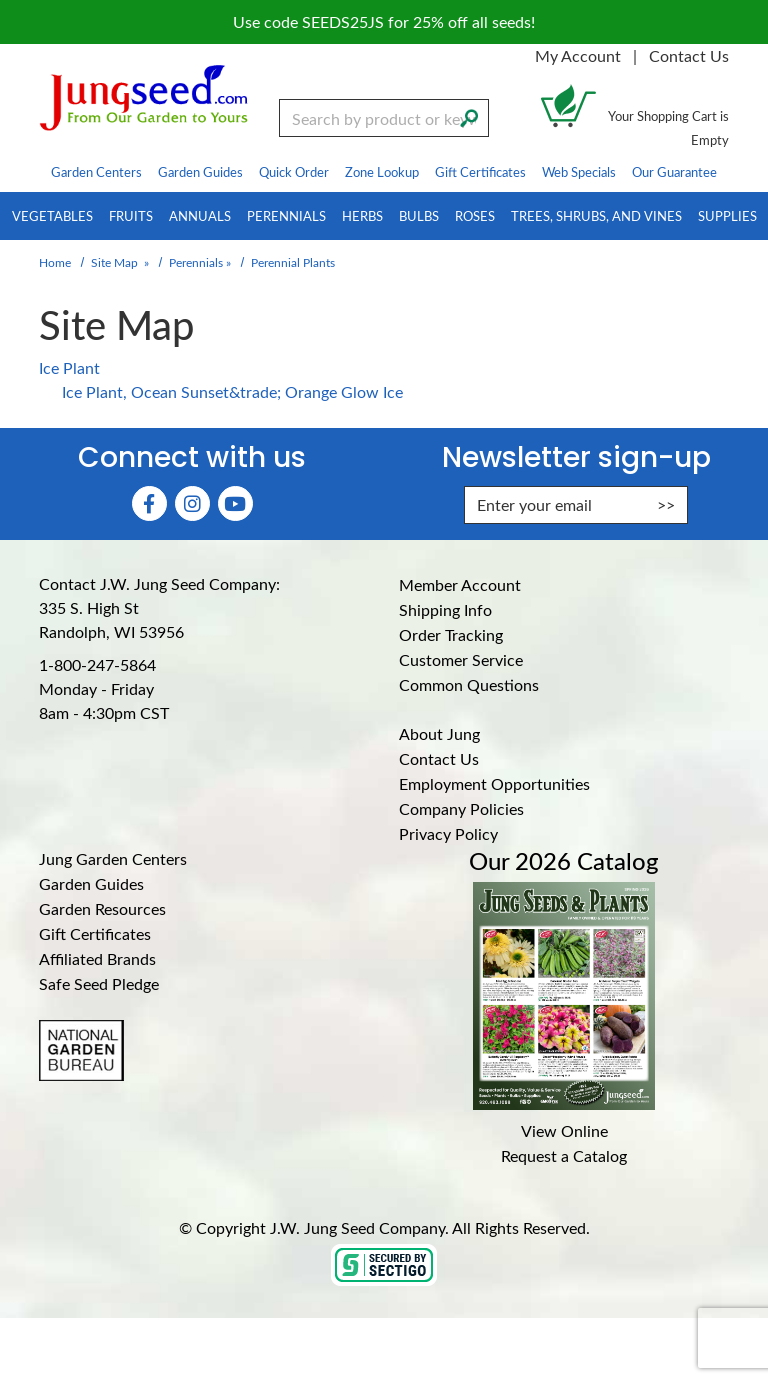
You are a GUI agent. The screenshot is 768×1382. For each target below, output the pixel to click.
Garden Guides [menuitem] (200, 171)
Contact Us (689, 55)
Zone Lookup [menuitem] (382, 171)
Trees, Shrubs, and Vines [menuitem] (596, 215)
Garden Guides (91, 883)
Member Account (460, 584)
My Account (578, 55)
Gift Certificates (95, 933)
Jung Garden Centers (113, 858)
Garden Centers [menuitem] (96, 171)
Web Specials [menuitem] (579, 171)
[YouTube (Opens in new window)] (235, 503)
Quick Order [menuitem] (294, 171)
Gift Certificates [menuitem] (480, 171)
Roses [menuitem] (475, 215)
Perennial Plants (293, 262)
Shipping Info (445, 609)
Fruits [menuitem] (131, 215)
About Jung (439, 733)
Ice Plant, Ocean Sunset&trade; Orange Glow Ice (232, 391)
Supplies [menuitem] (727, 215)
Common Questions (469, 684)
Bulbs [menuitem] (419, 215)
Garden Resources (102, 908)
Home (55, 262)
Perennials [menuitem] (286, 215)
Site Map (114, 262)
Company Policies (461, 808)
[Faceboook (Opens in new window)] (149, 503)
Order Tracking (451, 634)
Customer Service (461, 659)
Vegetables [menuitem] (52, 215)
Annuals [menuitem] (200, 215)
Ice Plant (69, 367)
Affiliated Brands (97, 958)
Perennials (196, 262)
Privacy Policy (448, 833)
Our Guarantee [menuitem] (674, 171)
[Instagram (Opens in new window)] (192, 503)
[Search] (469, 116)
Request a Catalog (564, 1155)
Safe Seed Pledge (99, 983)
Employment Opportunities (494, 783)
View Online (564, 1130)
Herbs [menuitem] (362, 215)
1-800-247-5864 (97, 664)
